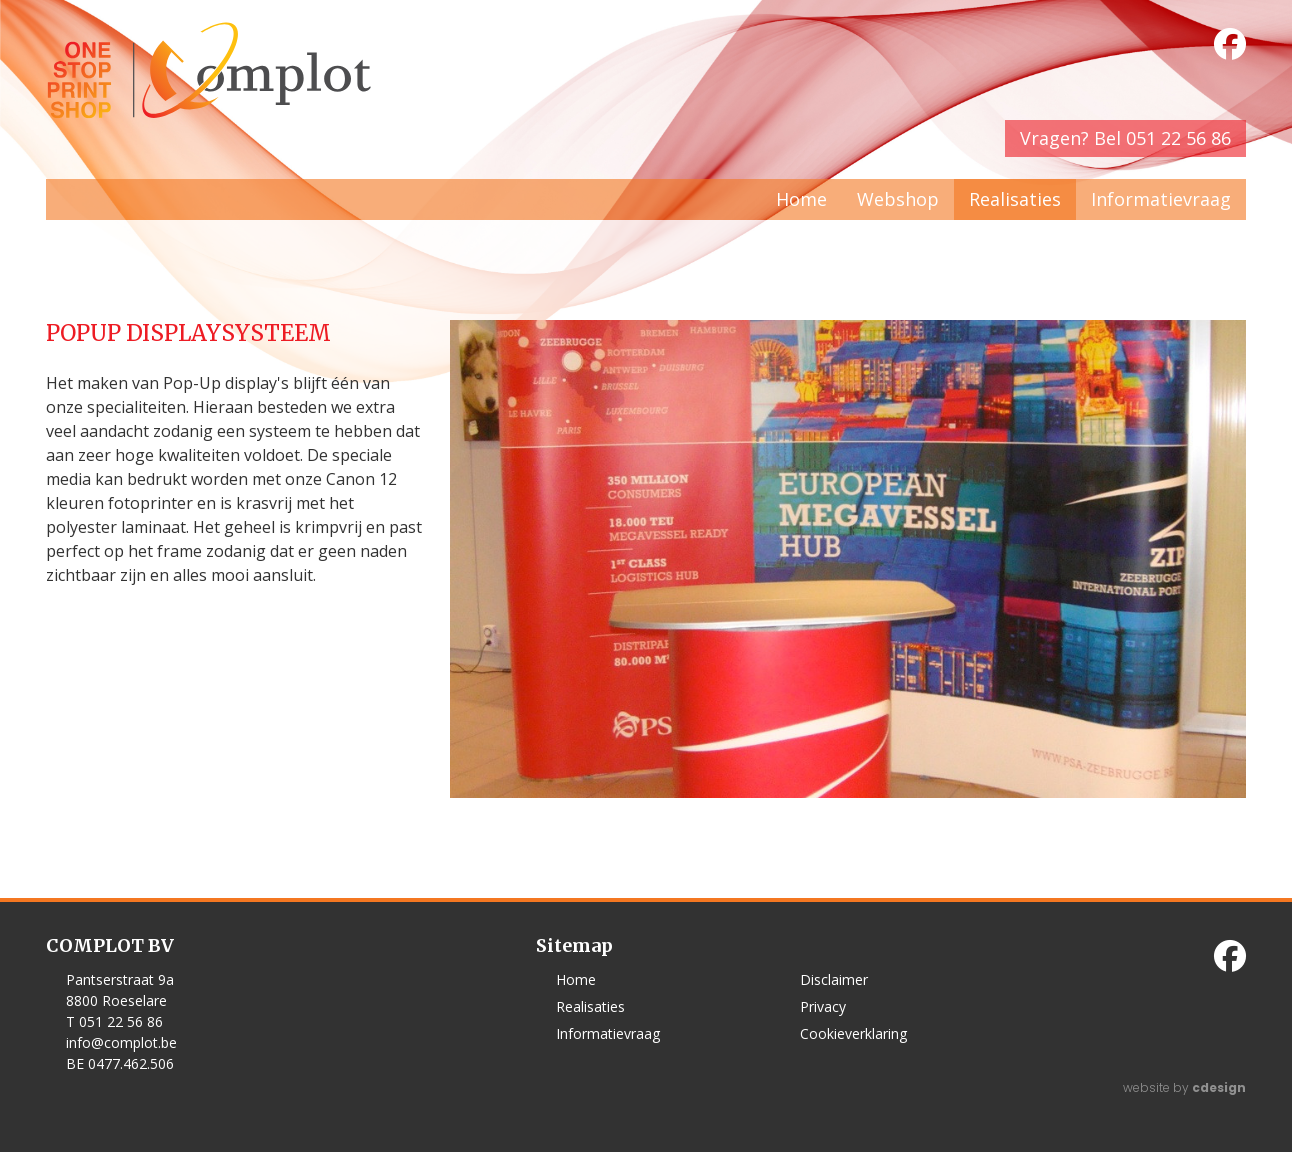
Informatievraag (1161, 199)
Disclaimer (834, 979)
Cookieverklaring (853, 1033)
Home (801, 199)
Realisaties (1015, 199)
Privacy (823, 1006)
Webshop (898, 199)
